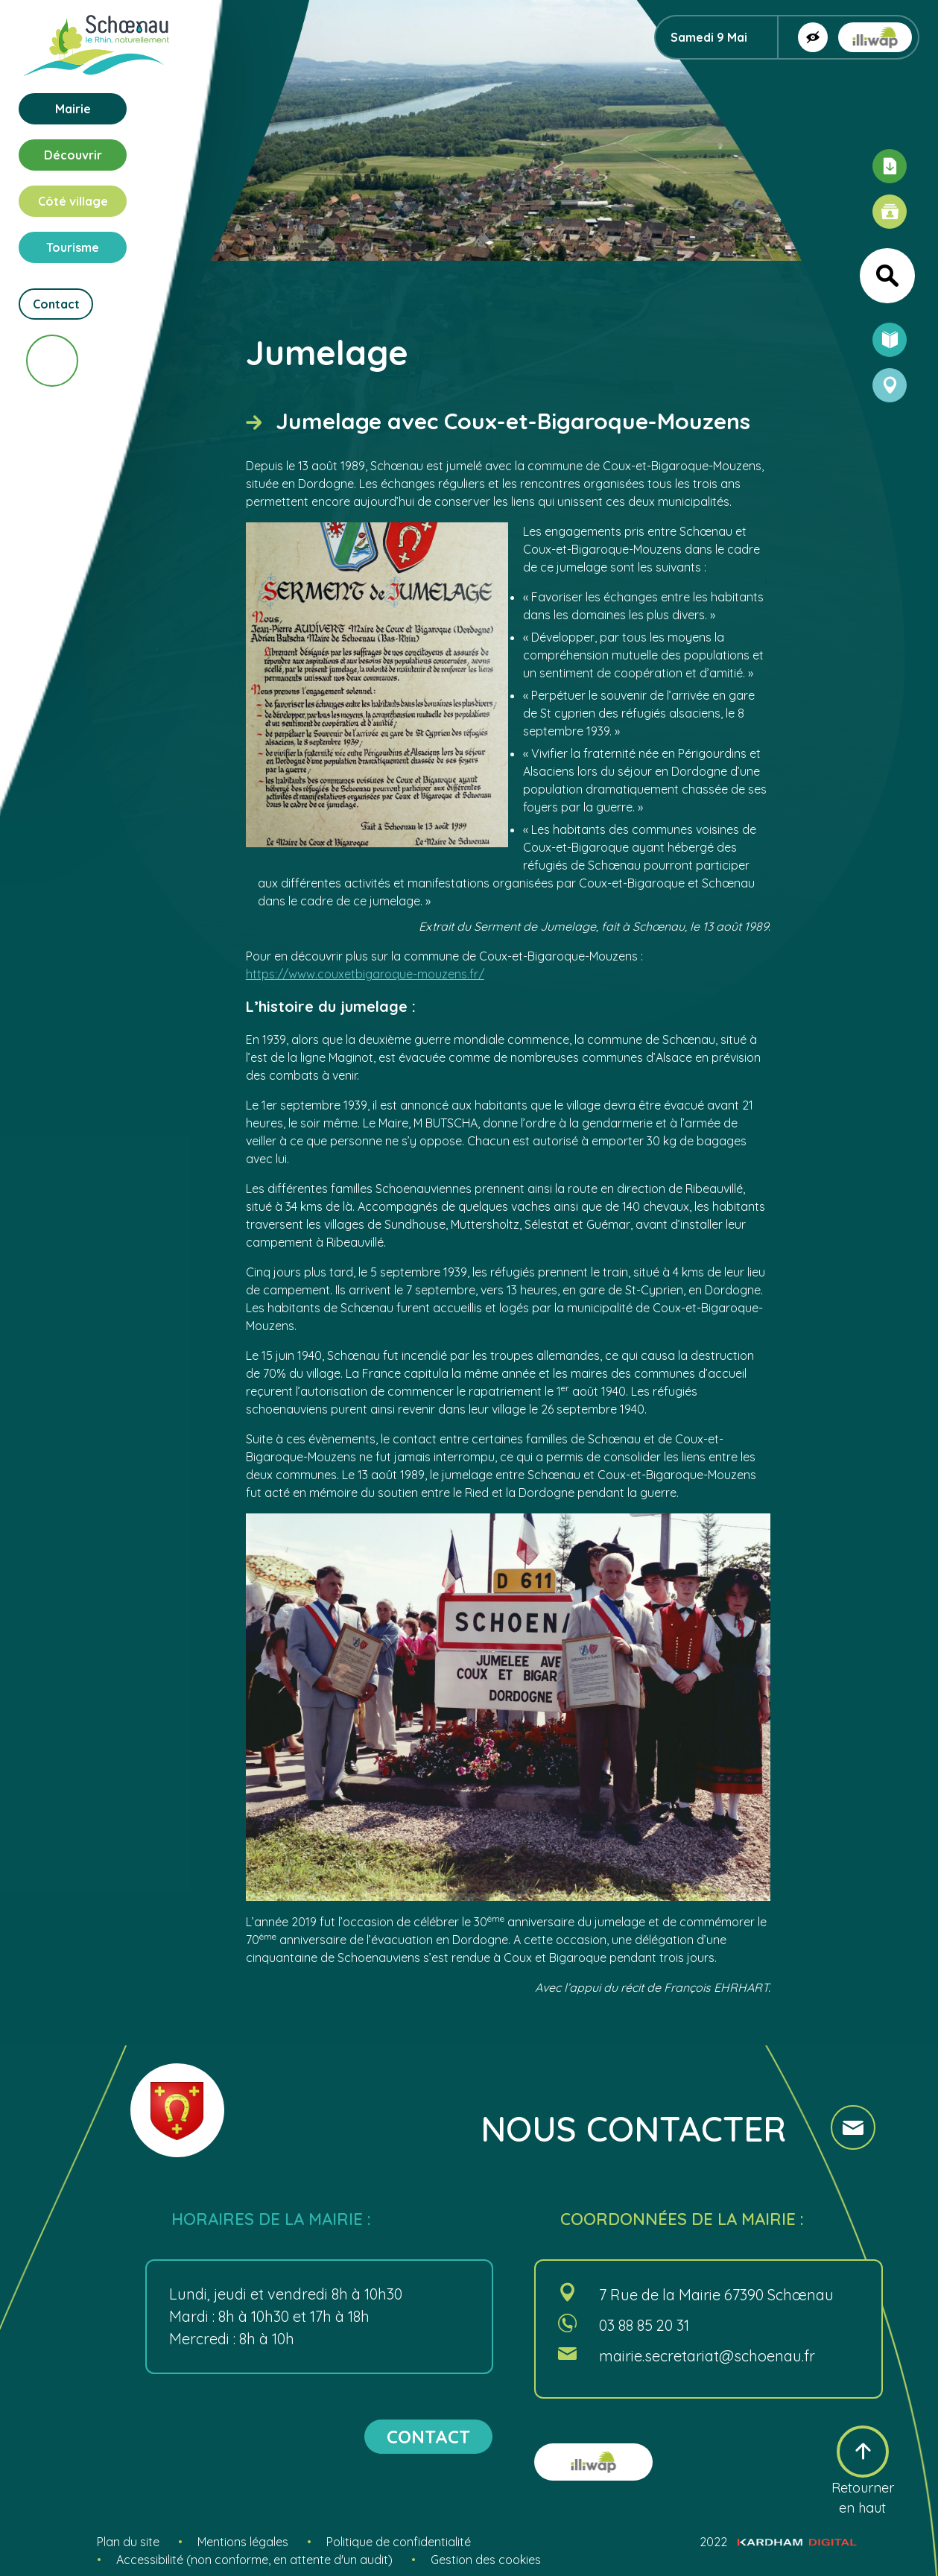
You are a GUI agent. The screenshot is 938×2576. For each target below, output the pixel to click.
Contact (56, 304)
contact (428, 2436)
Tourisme (72, 247)
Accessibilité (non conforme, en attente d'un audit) (254, 2559)
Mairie (73, 108)
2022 (778, 2541)
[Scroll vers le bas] (52, 361)
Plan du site (128, 2541)
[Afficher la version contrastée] (812, 37)
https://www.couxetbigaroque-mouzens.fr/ (365, 973)
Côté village (73, 201)
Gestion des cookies (486, 2559)
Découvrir (73, 155)
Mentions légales (242, 2541)
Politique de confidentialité (398, 2541)
